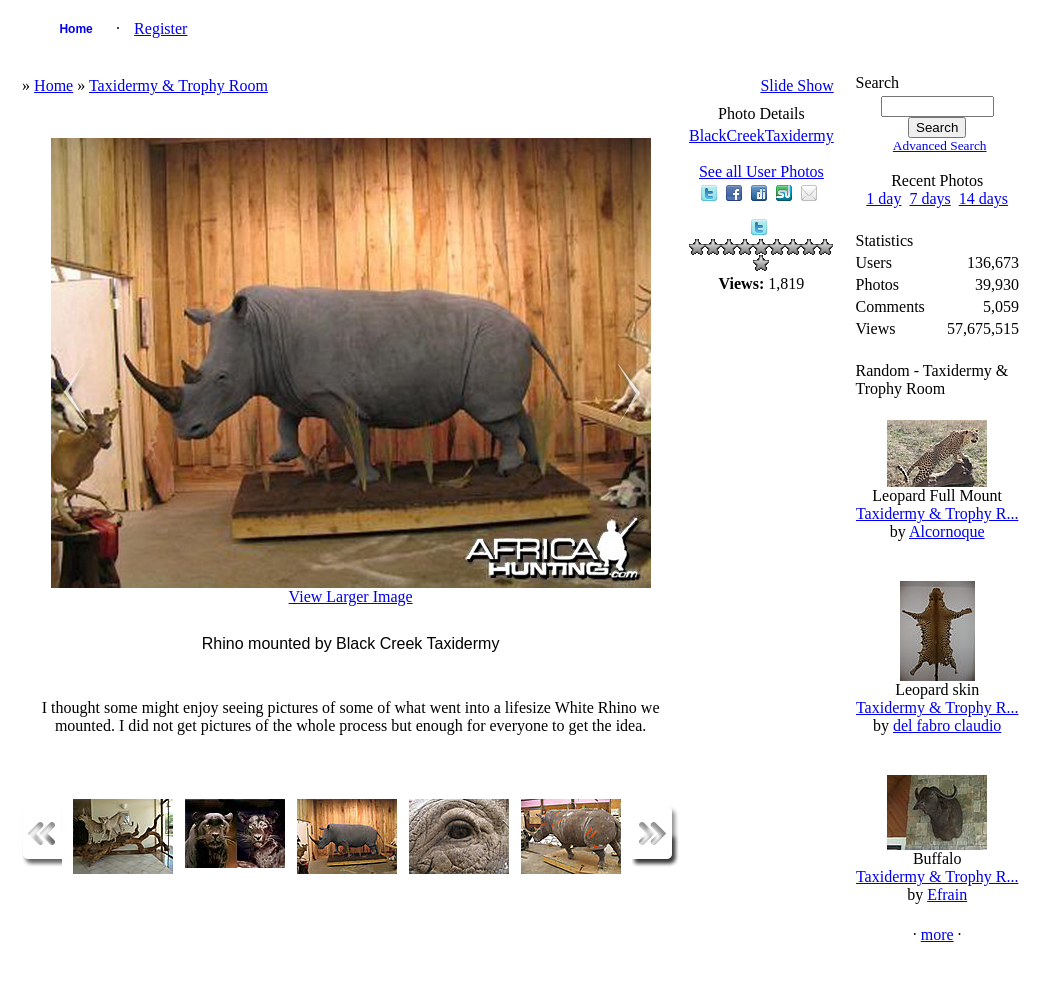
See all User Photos (761, 171)
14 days (983, 198)
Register (160, 28)
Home (75, 29)
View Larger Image (351, 596)
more (937, 934)
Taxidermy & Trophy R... (937, 513)
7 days (929, 198)
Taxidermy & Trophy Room (178, 85)
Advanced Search (940, 145)
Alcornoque (947, 531)
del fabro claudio (947, 725)
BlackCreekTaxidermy (761, 135)
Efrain (947, 894)
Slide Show (796, 85)
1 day (883, 198)
